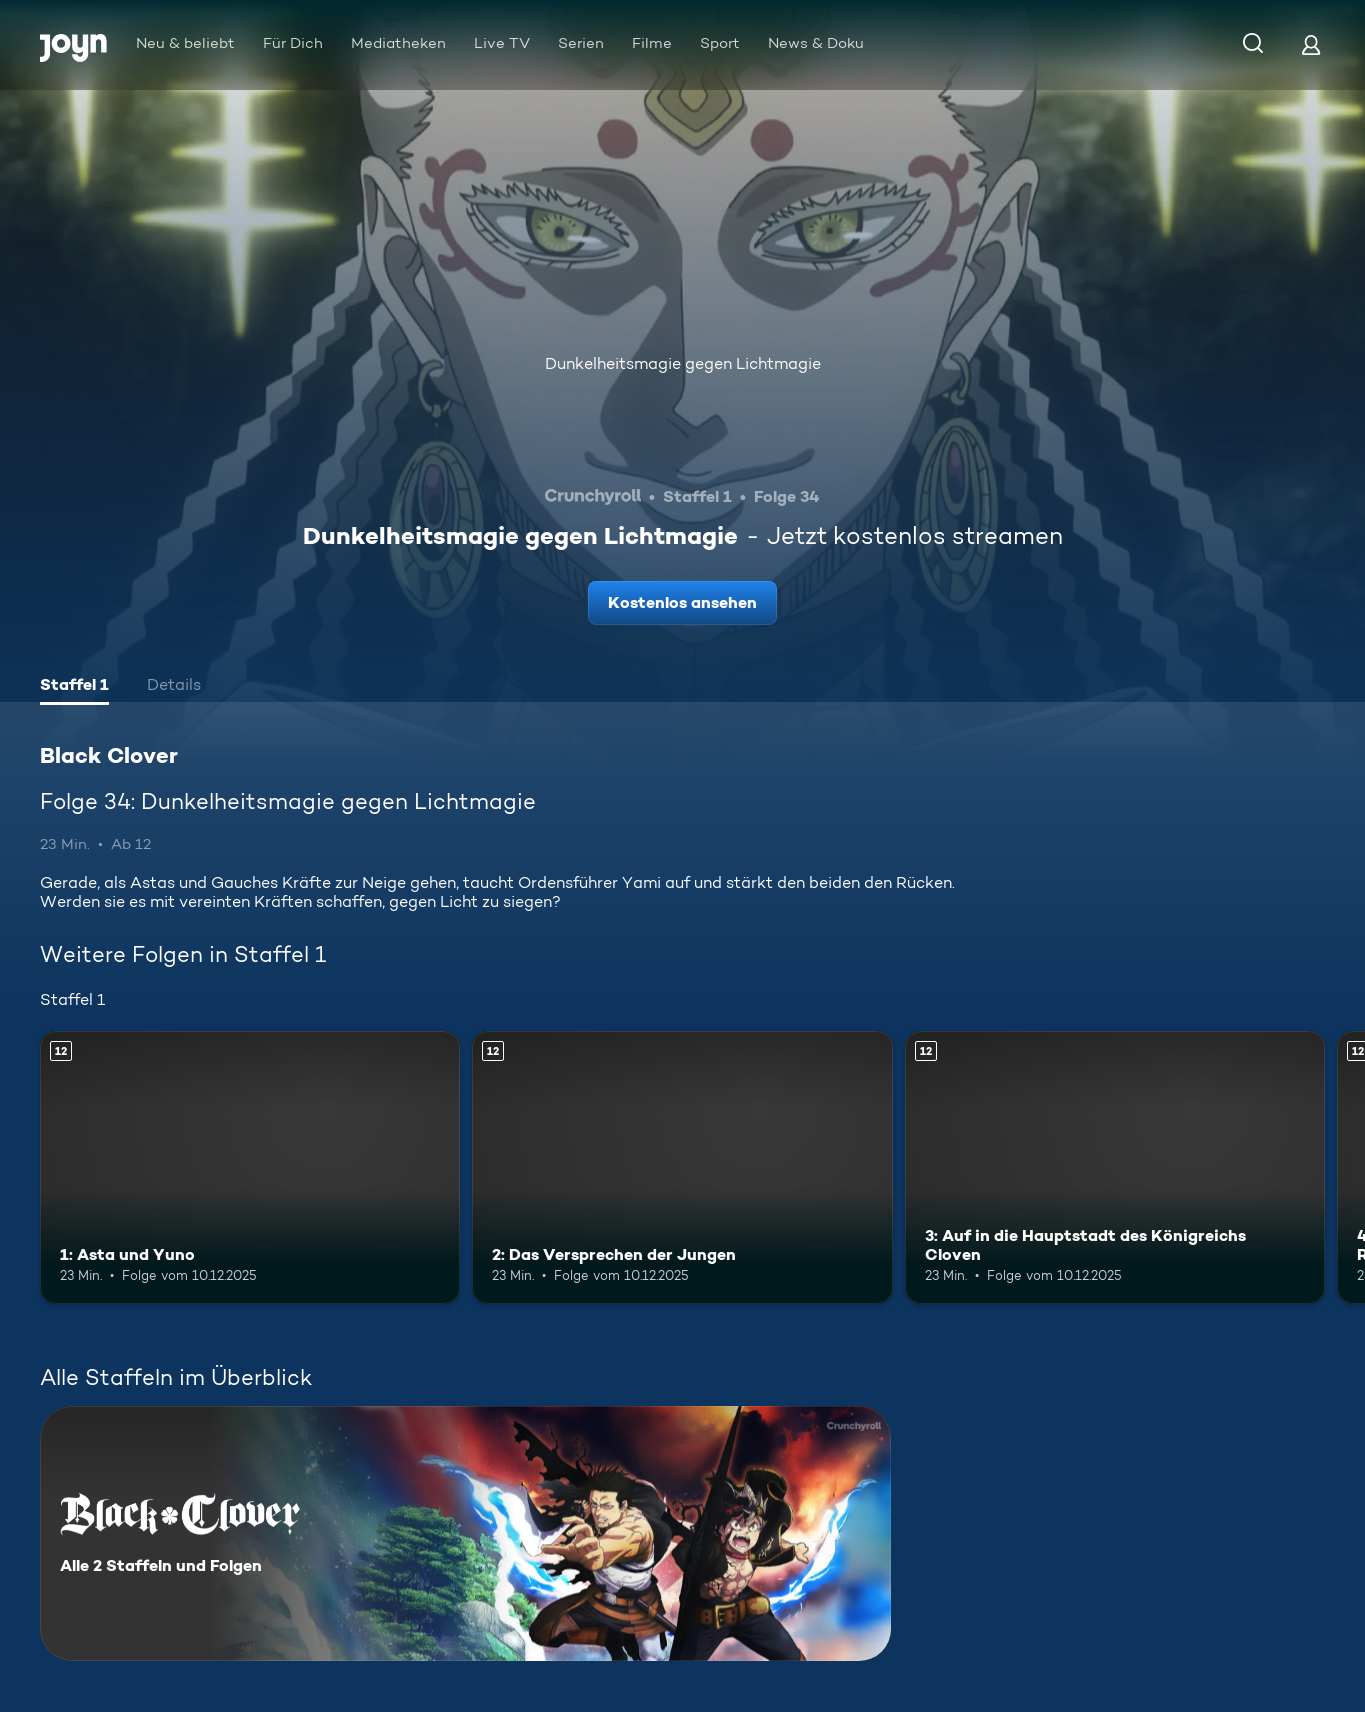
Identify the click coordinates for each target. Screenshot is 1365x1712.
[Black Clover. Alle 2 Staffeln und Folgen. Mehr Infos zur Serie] (465, 1533)
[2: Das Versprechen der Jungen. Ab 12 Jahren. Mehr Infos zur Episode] (682, 1167)
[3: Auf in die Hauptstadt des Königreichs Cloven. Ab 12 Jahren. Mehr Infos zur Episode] (1115, 1167)
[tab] (74, 687)
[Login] (1311, 44)
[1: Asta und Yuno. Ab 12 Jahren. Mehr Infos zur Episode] (250, 1167)
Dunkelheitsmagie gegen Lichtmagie (683, 363)
